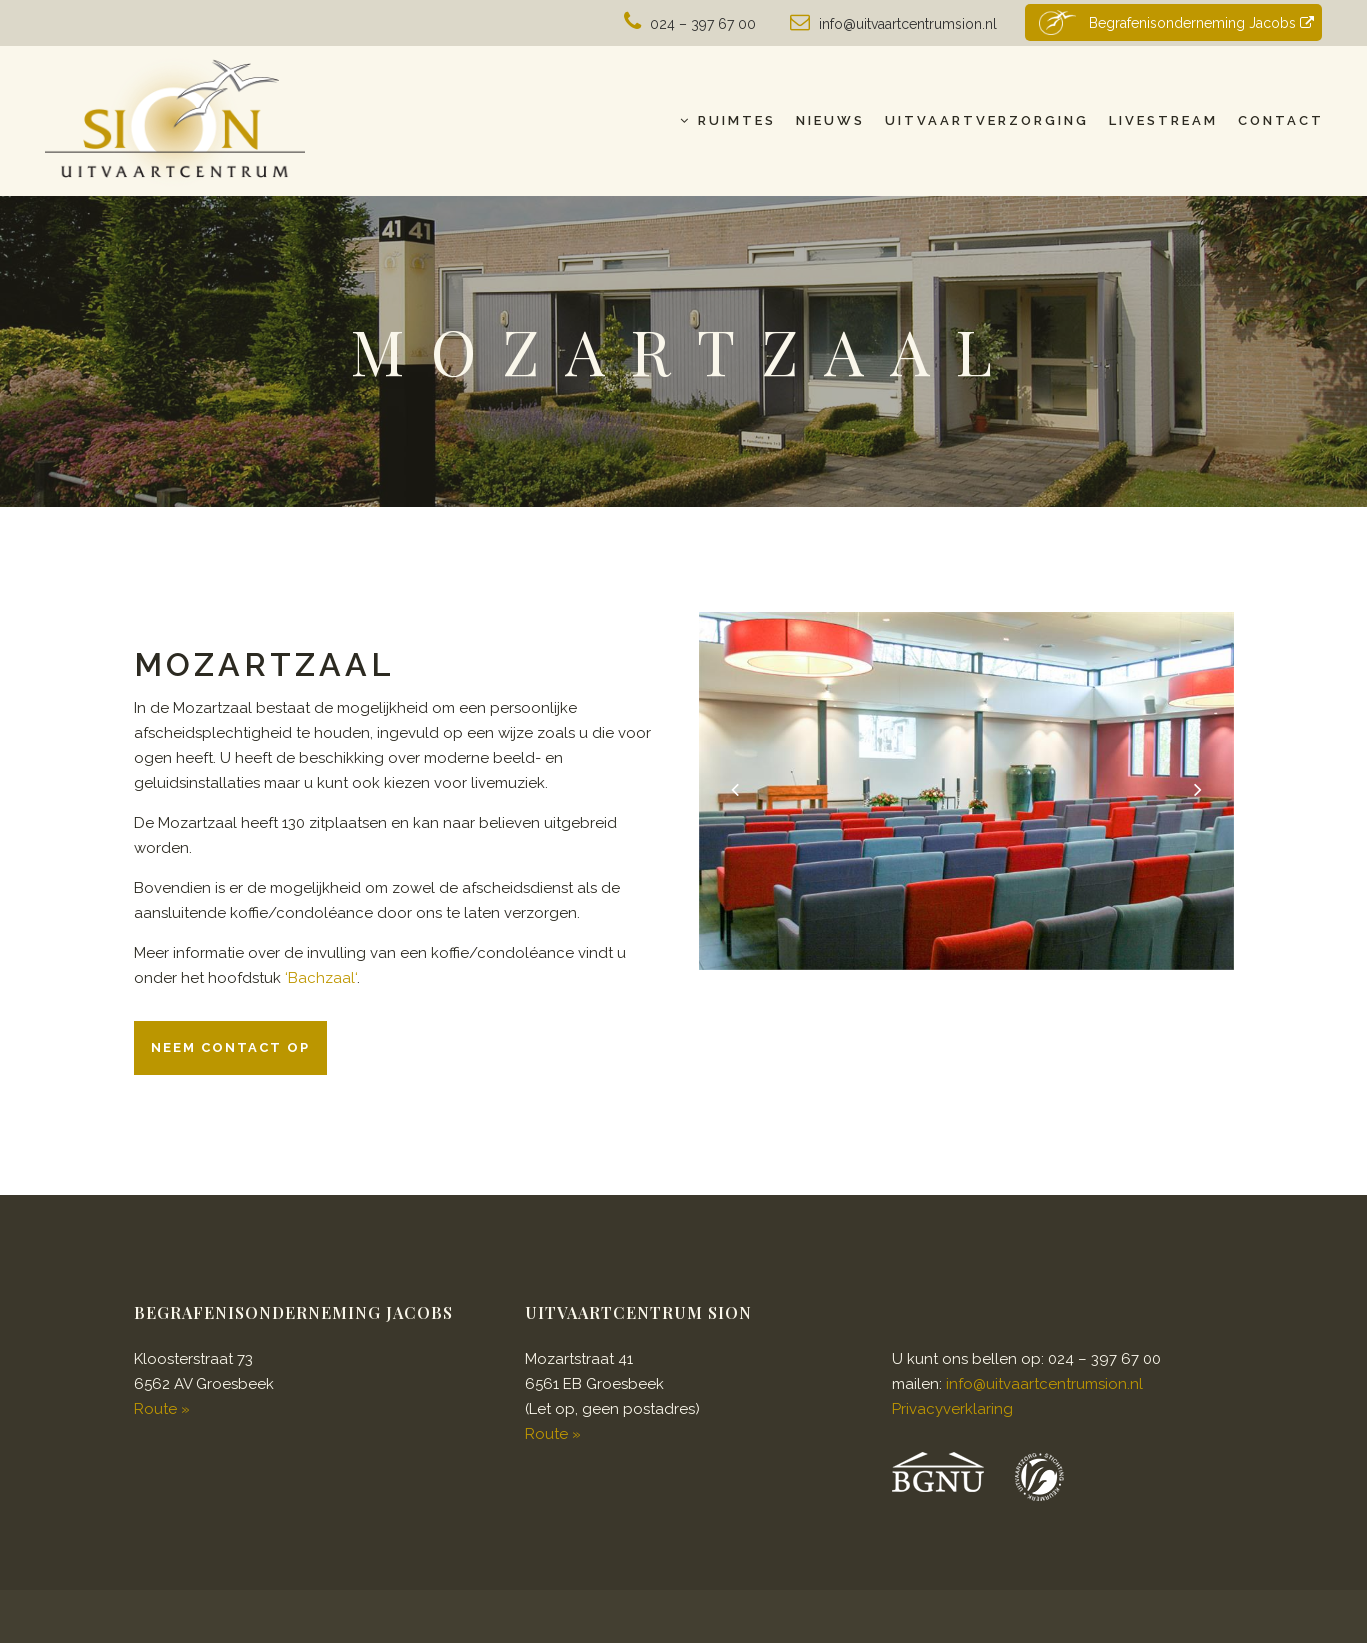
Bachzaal (321, 978)
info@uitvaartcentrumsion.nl (908, 24)
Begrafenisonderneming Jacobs (1174, 22)
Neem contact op (230, 1047)
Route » (162, 1409)
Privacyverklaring (952, 1409)
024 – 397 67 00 (703, 24)
